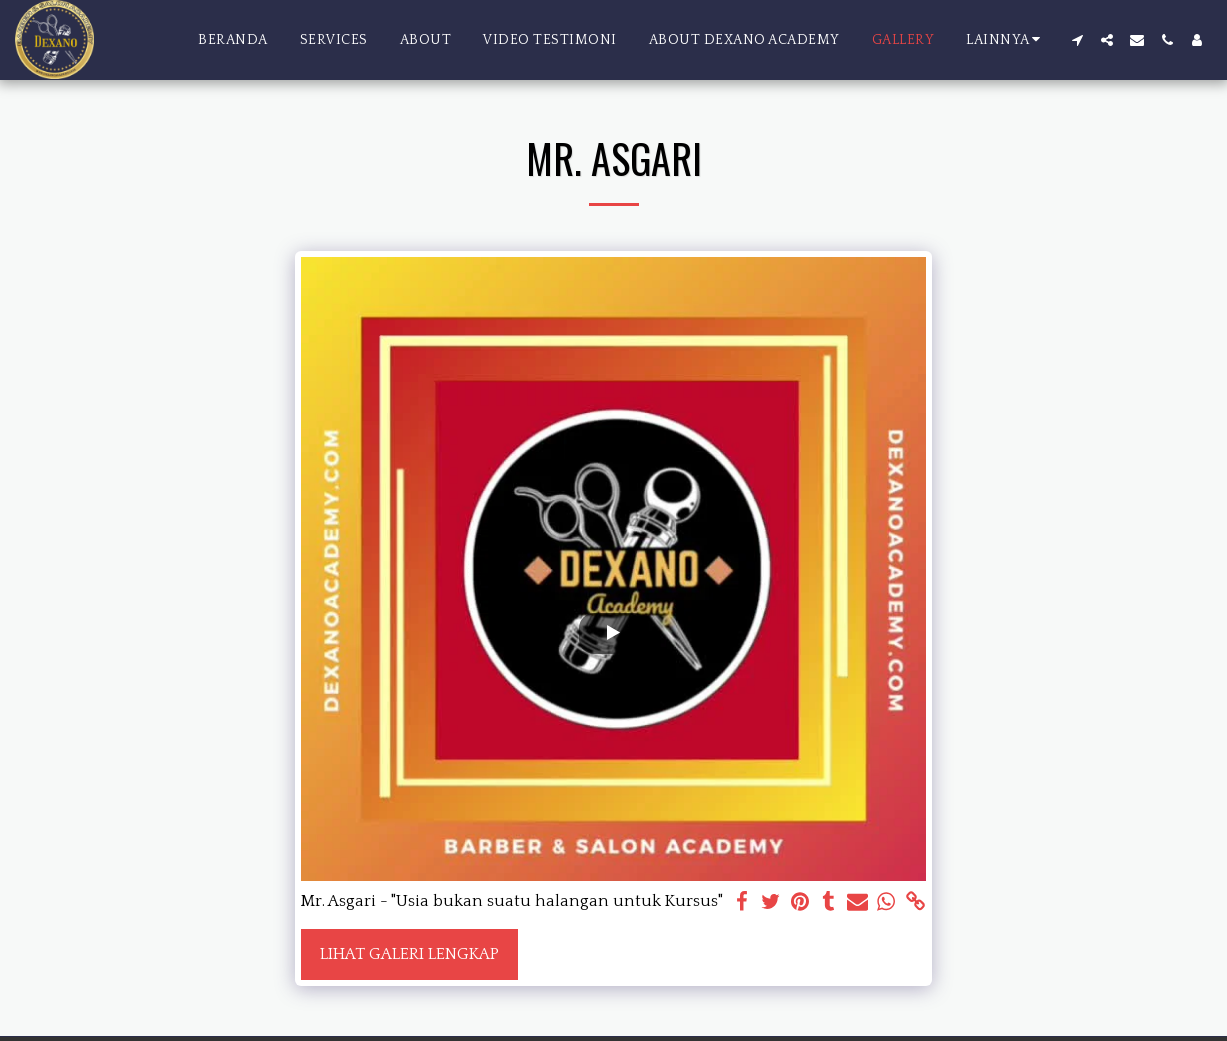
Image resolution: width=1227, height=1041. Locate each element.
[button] (1077, 40)
